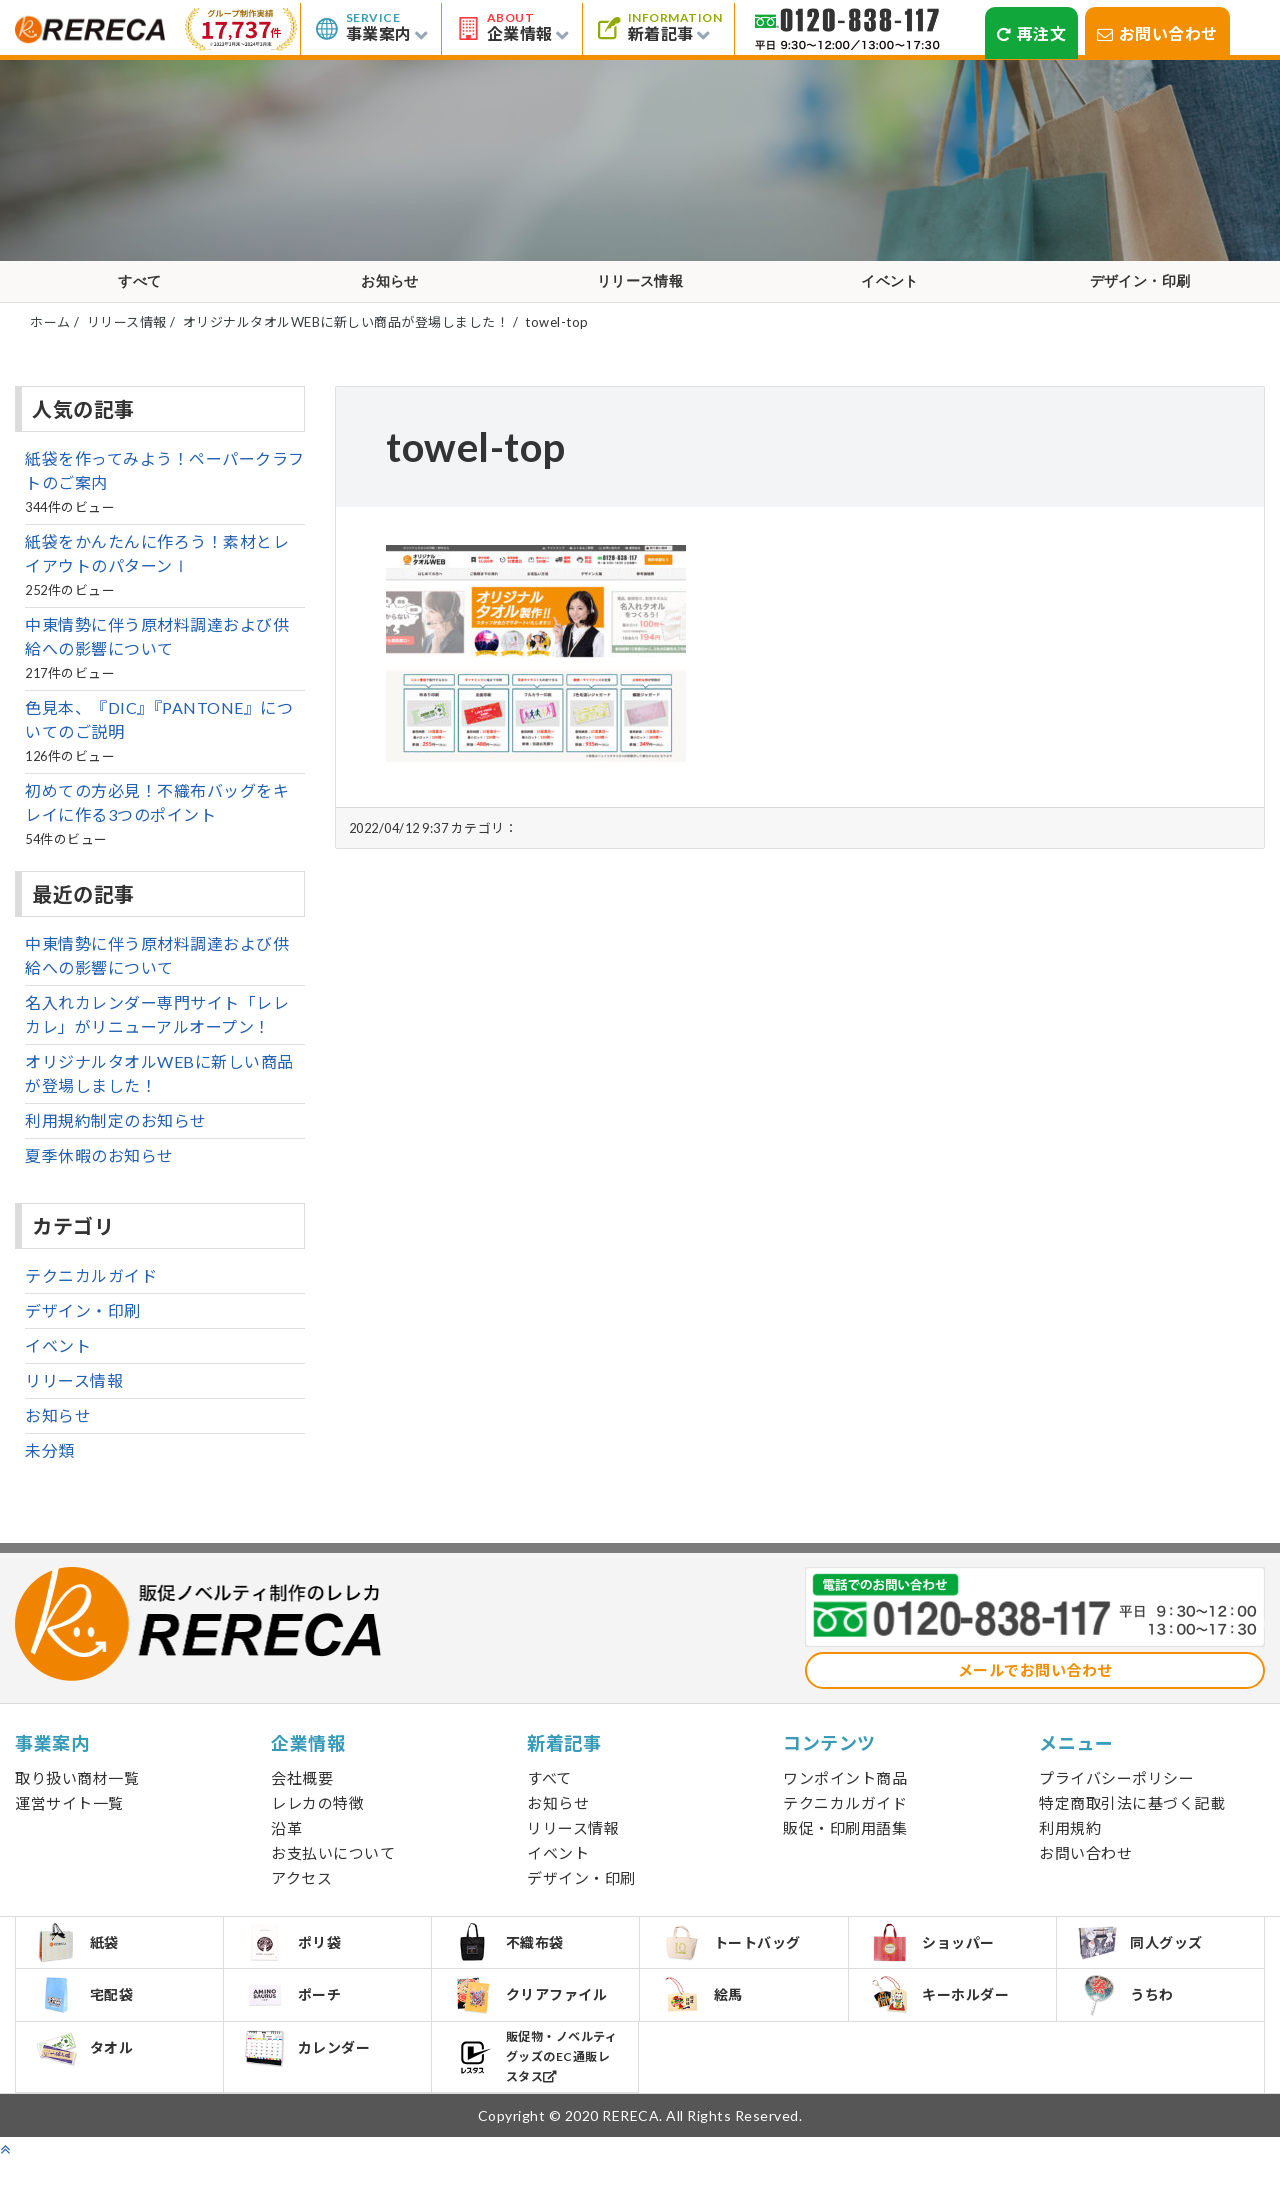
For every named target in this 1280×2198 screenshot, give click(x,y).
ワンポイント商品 (845, 1797)
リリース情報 (640, 291)
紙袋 (83, 1966)
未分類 (50, 1469)
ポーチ (298, 2027)
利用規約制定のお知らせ (116, 1139)
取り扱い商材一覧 (77, 1797)
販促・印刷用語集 (845, 1847)
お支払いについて (333, 1872)
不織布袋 (513, 1966)
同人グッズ (1146, 1966)
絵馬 (707, 2027)
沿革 (286, 1847)
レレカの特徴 (317, 1822)
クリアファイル (535, 2027)
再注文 (1031, 33)
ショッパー (938, 1966)
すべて (140, 291)
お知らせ (390, 291)
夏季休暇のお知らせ (99, 1174)
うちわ (1131, 2027)
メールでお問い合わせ (1035, 1689)
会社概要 (302, 1797)
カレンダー (313, 2089)
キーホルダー (945, 2027)
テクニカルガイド (91, 1294)
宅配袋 (90, 2027)
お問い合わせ (1157, 33)
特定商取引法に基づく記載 (1132, 1822)
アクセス (301, 1897)
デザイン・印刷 (1140, 291)
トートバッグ (736, 1966)
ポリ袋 (298, 1966)
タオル (90, 2089)
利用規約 (1070, 1847)
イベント (890, 291)
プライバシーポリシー (1116, 1797)
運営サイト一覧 (69, 1822)
